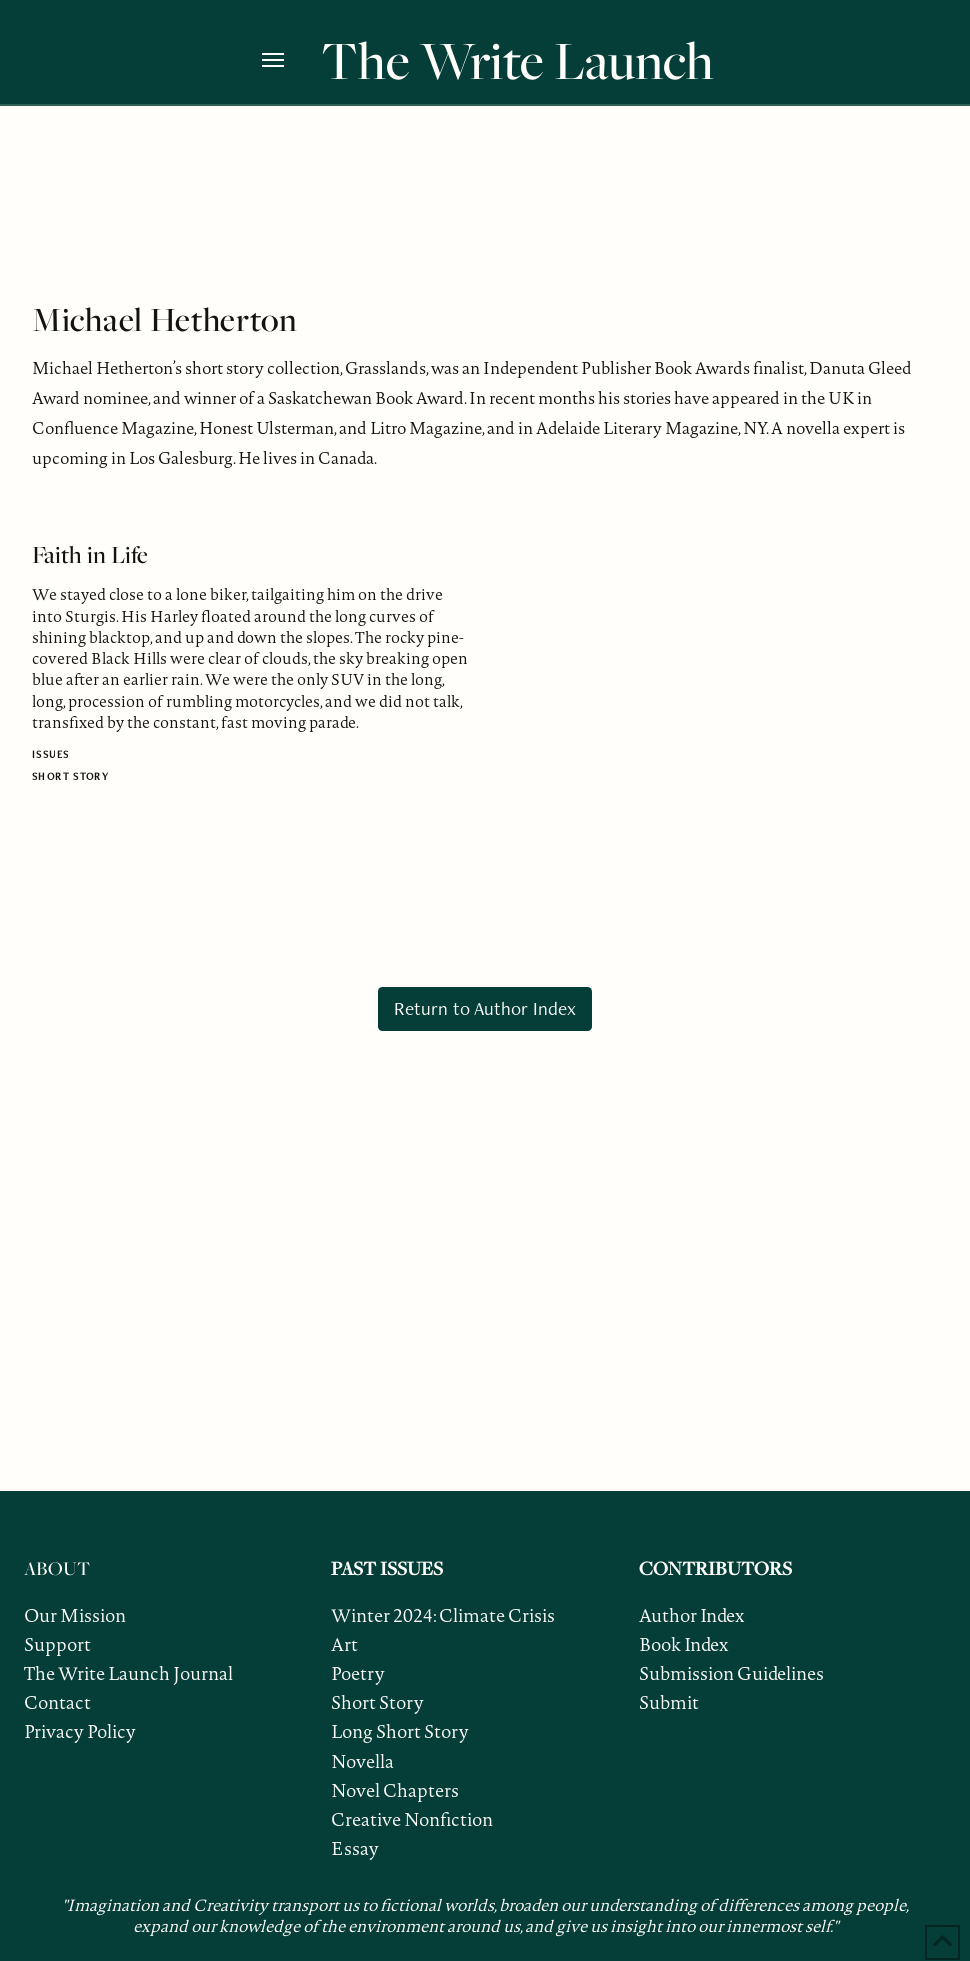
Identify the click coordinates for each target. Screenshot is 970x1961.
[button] (286, 60)
